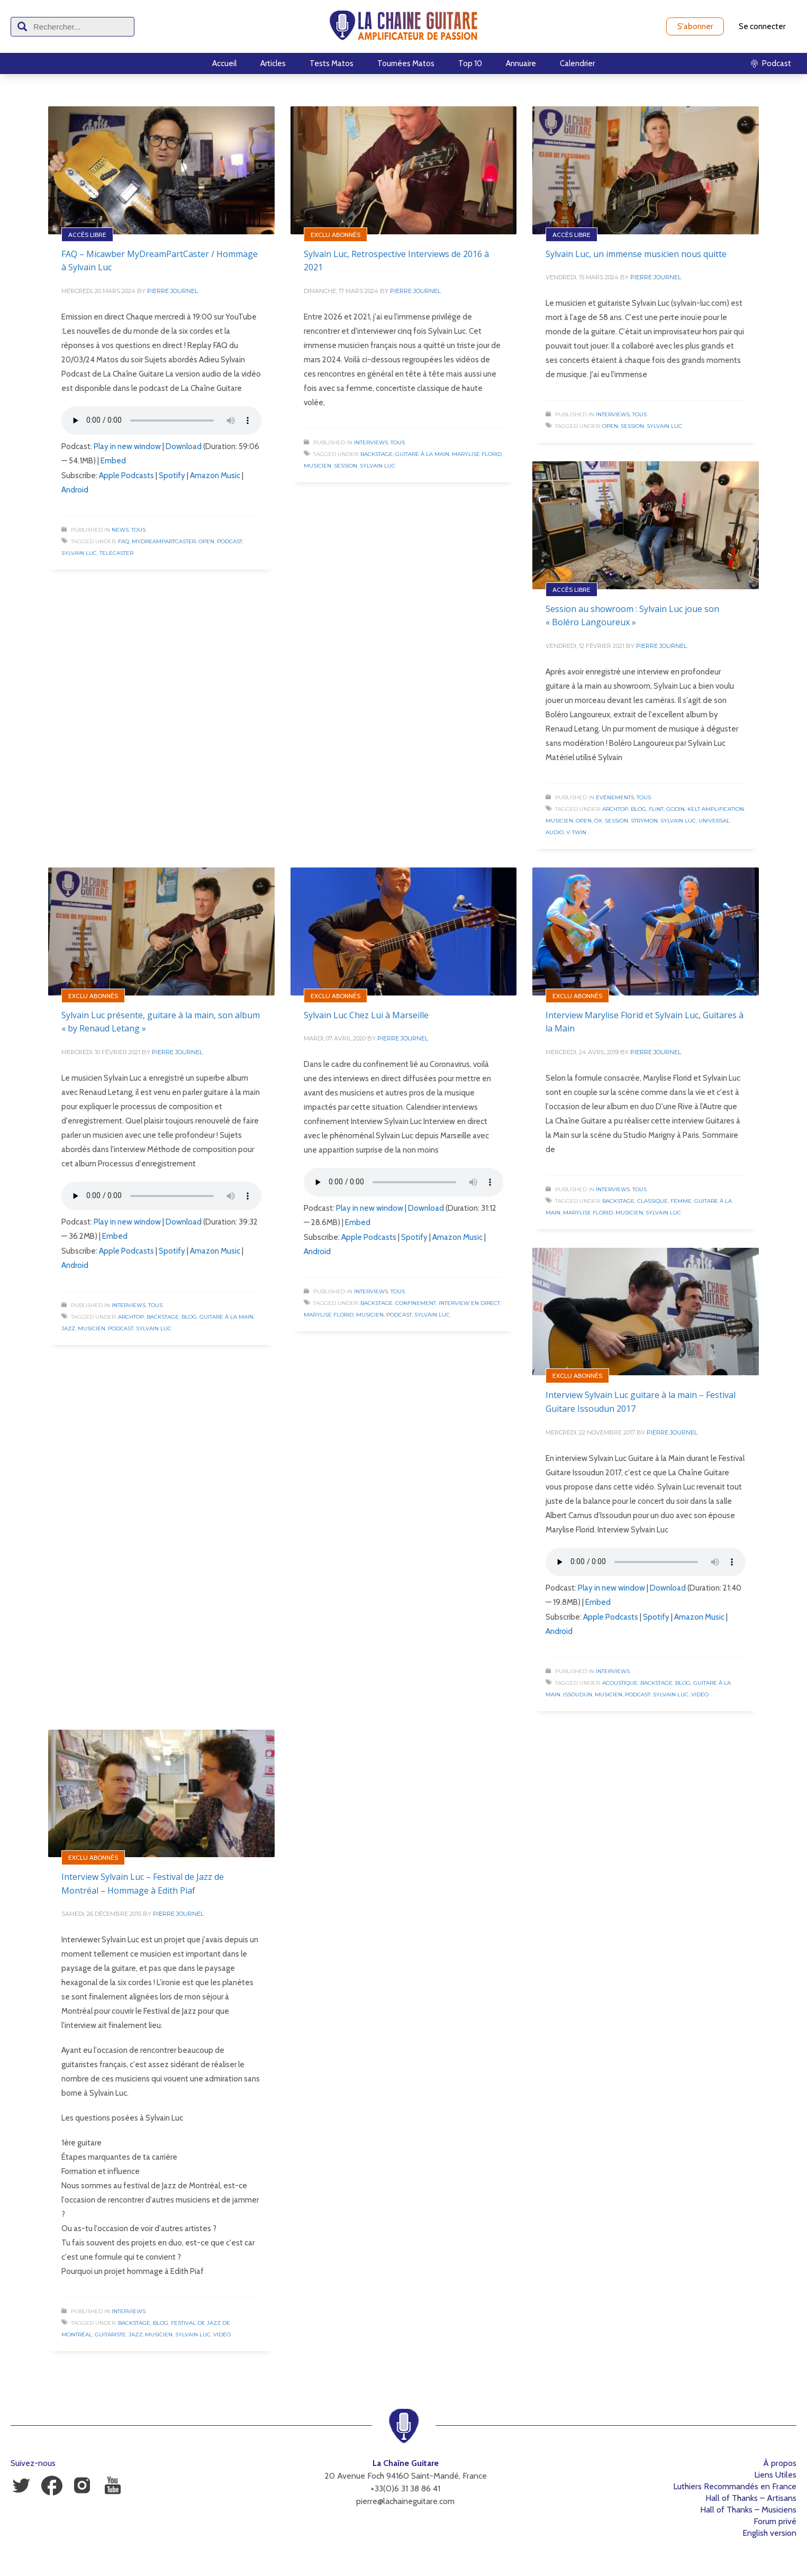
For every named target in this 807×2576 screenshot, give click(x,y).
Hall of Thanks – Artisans (750, 2498)
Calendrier (577, 63)
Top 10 (470, 63)
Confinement (415, 1303)
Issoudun (577, 1694)
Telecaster (116, 553)
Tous (138, 529)
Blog (638, 809)
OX (598, 820)
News (120, 529)
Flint (656, 809)
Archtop (615, 809)
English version (769, 2533)
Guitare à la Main (422, 454)
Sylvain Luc (79, 553)
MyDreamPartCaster (164, 541)
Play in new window (127, 446)
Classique (652, 1201)
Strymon (644, 820)
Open (206, 541)
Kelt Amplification (715, 809)
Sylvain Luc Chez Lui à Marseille (366, 1015)
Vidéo (700, 1694)
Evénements (615, 797)
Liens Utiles (775, 2475)
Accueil (224, 63)
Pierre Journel (172, 291)
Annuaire (521, 63)
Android (74, 490)
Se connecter (762, 26)
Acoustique (620, 1682)
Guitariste (110, 2334)
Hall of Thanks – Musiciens (748, 2510)
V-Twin (576, 832)
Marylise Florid (477, 454)
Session (345, 465)
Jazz (68, 1328)
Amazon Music (215, 475)
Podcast (229, 541)
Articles (273, 63)
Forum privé (775, 2521)
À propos (779, 2463)
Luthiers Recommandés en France (734, 2486)
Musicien (317, 465)
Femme (681, 1201)
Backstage (376, 454)
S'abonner (695, 26)
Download (184, 446)
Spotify (172, 475)
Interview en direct (469, 1303)
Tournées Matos (405, 63)
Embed (113, 460)
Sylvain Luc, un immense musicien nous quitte (636, 254)
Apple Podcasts (126, 475)
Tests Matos (331, 63)
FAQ (123, 541)
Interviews (371, 442)
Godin (675, 809)
